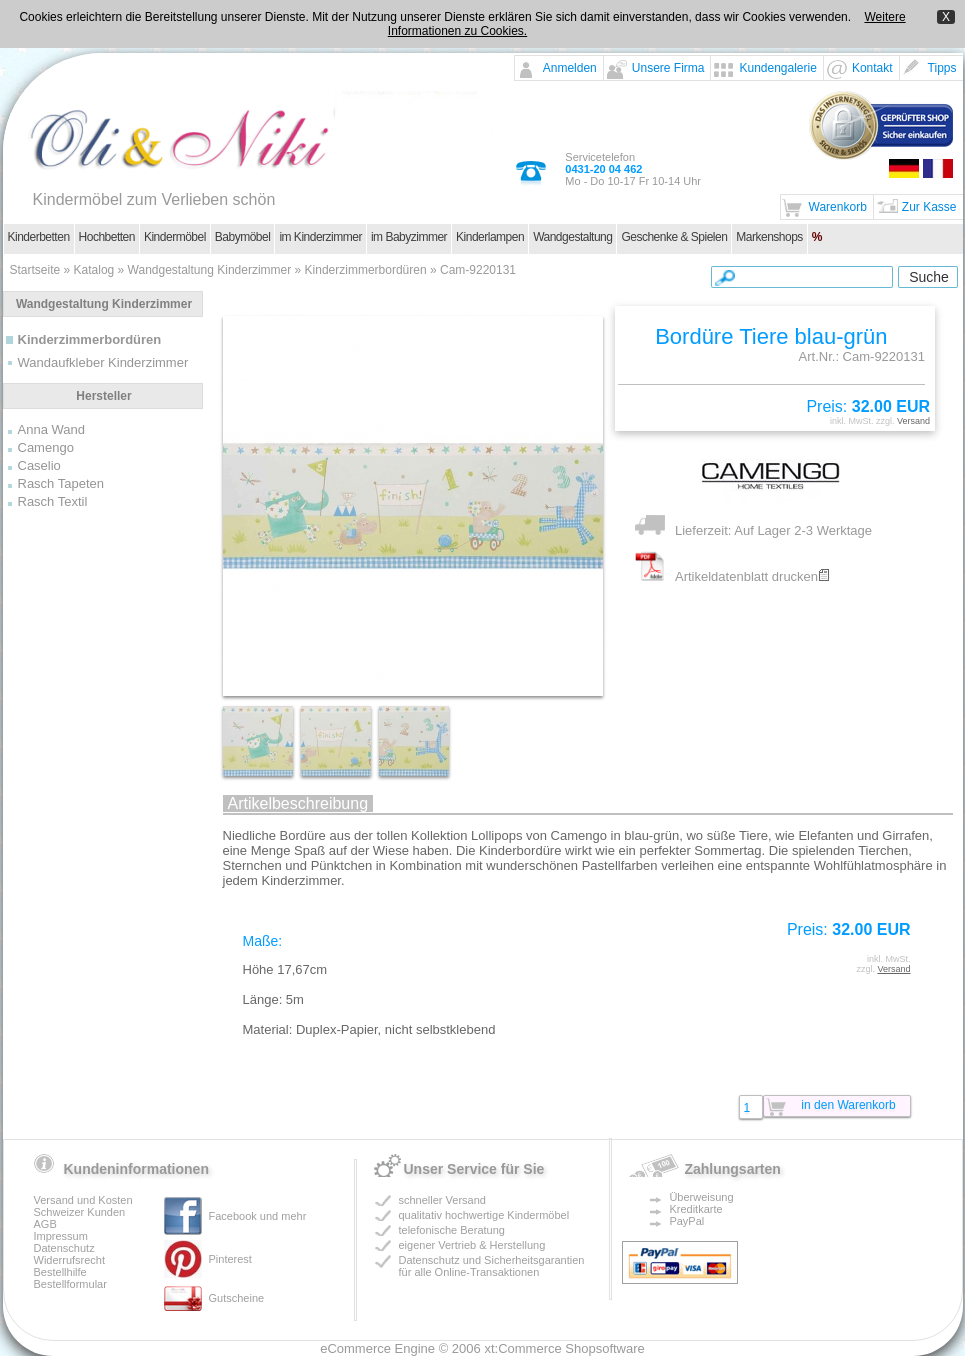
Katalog (94, 270)
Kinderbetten (39, 237)
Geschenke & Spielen (674, 237)
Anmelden (570, 68)
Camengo (46, 447)
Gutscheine (237, 1298)
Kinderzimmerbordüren (366, 270)
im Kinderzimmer (320, 237)
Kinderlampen (490, 237)
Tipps (942, 68)
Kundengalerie (777, 68)
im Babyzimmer (409, 237)
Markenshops (769, 237)
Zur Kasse (929, 207)
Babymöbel (243, 237)
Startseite (35, 270)
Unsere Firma (668, 68)
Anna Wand (51, 429)
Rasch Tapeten (61, 483)
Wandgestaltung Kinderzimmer (210, 270)
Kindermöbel (175, 237)
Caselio (39, 465)
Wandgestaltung (572, 237)
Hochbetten (107, 237)
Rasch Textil (53, 501)
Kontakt (872, 68)
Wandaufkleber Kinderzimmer (103, 362)
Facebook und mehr (258, 1216)
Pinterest (230, 1259)
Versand (913, 421)
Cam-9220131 (478, 270)
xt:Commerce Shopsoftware (564, 1348)
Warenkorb (838, 207)
